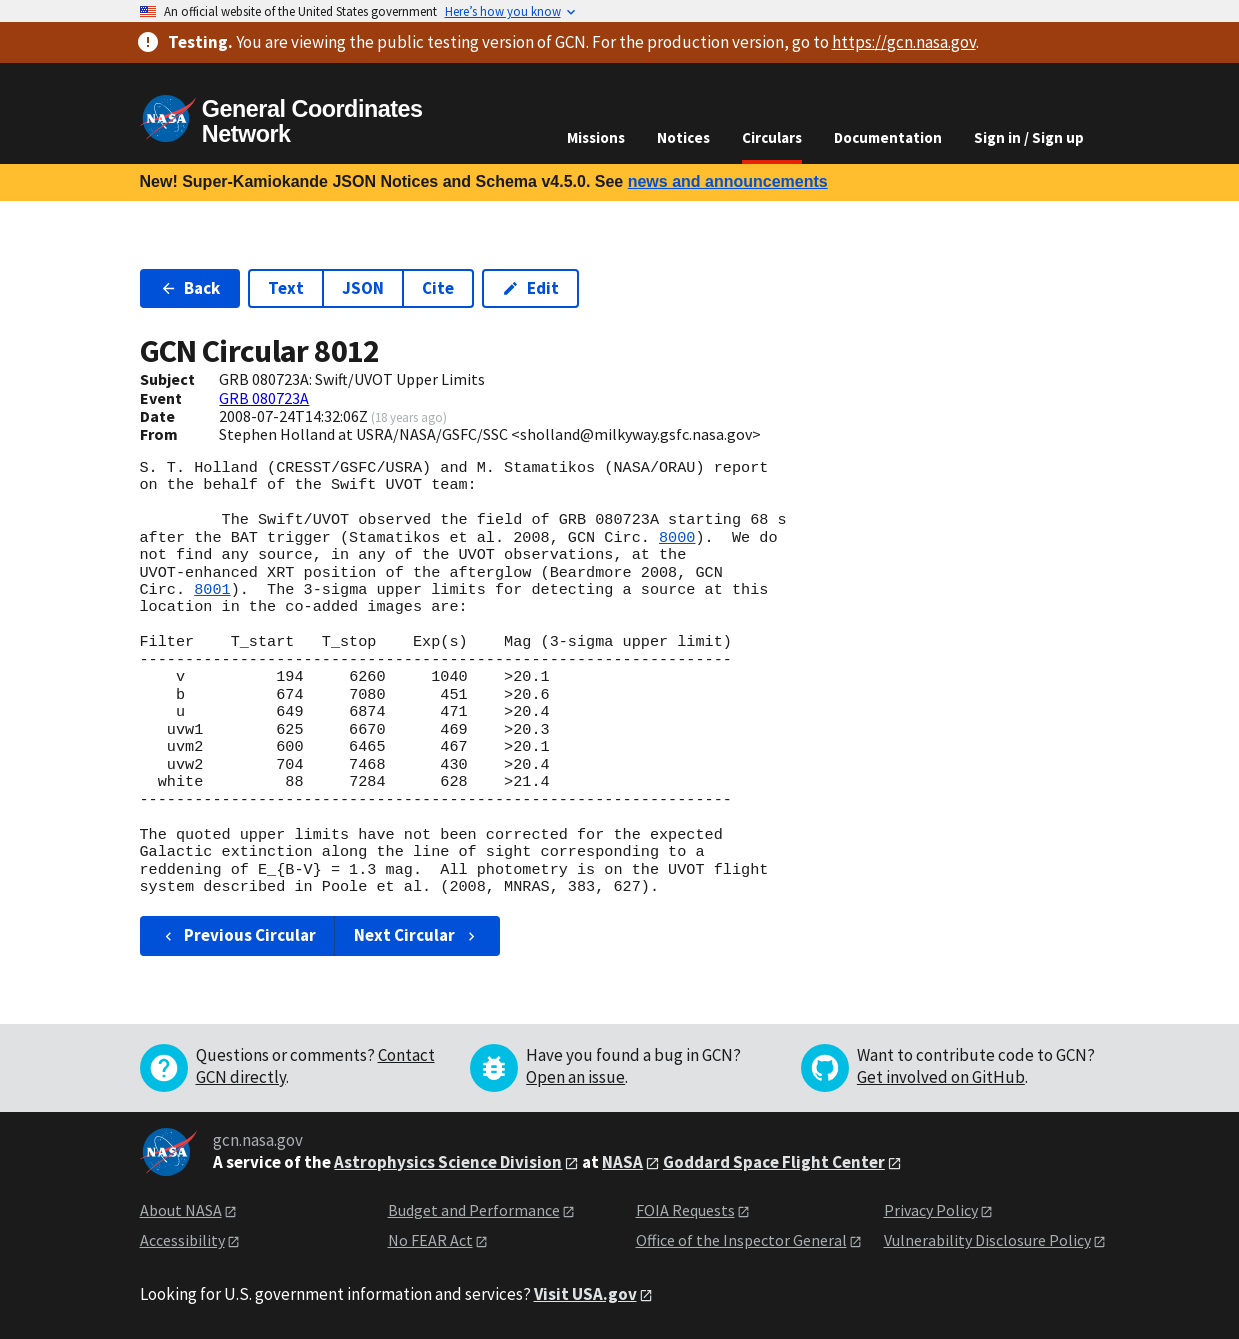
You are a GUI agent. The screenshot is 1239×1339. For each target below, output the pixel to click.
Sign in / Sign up (1029, 137)
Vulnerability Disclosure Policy (987, 1240)
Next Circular (417, 935)
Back (190, 288)
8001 (212, 590)
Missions (596, 137)
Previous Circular (238, 935)
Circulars (772, 137)
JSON (363, 288)
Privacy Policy (931, 1210)
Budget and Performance (474, 1210)
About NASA (181, 1210)
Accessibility (182, 1240)
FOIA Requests (685, 1210)
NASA (622, 1162)
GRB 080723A (264, 398)
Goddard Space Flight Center (774, 1162)
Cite (438, 288)
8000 (677, 538)
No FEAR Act (430, 1240)
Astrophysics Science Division (448, 1162)
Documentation (888, 137)
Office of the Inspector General (741, 1240)
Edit (530, 288)
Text (286, 288)
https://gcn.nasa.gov (904, 42)
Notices (683, 137)
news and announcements (728, 181)
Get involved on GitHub (941, 1077)
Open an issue (575, 1077)
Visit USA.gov (585, 1294)
